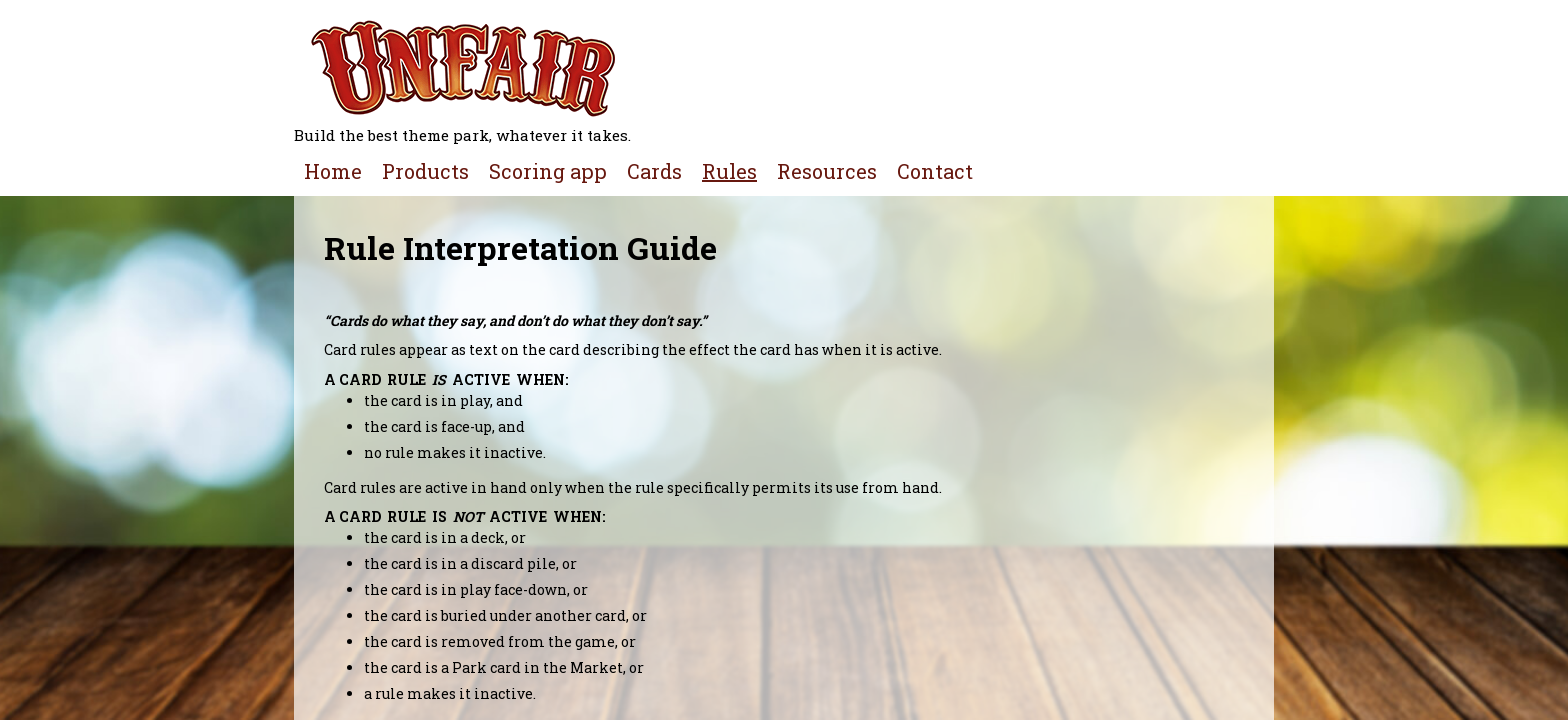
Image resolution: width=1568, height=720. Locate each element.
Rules (729, 171)
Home (333, 171)
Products (425, 171)
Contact (935, 171)
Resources (827, 171)
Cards (654, 171)
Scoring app (548, 171)
